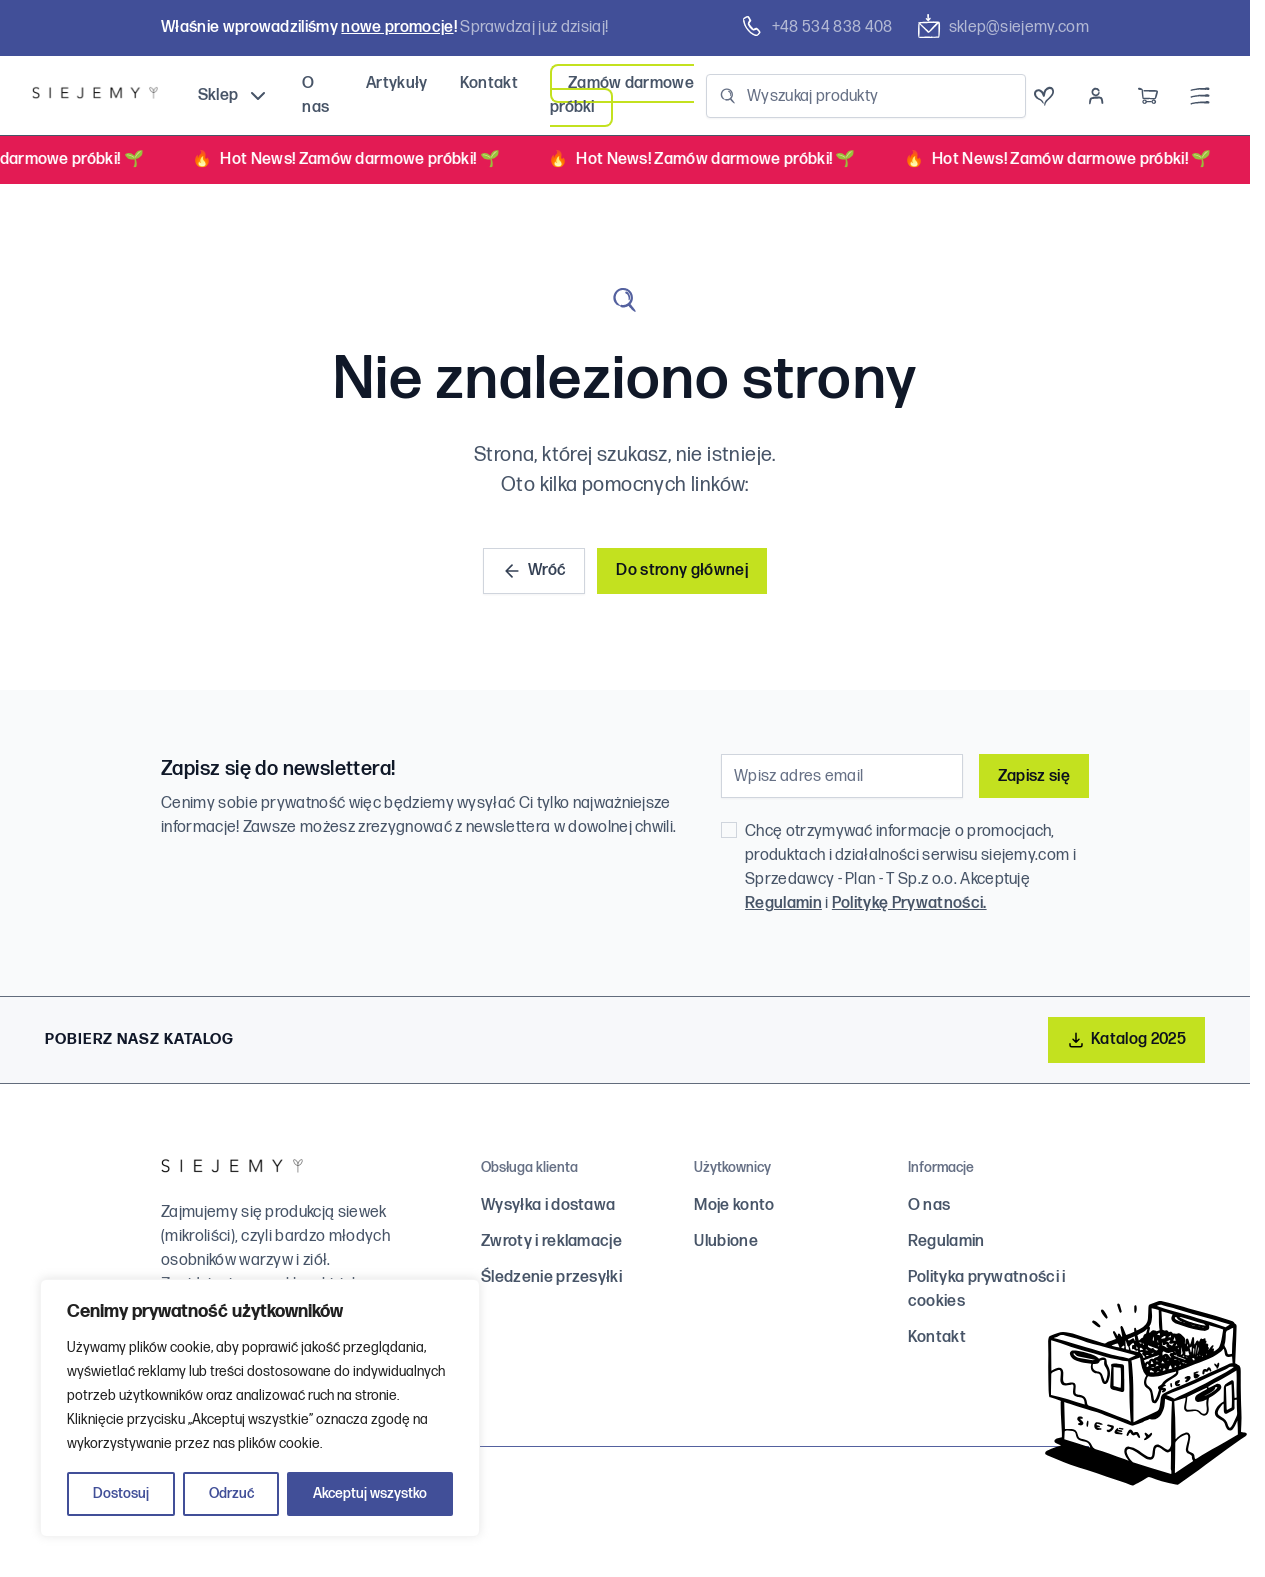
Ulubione (726, 1241)
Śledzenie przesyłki (551, 1277)
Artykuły (397, 83)
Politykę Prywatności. (909, 903)
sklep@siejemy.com (1003, 27)
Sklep (234, 96)
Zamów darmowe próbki (622, 95)
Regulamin (783, 903)
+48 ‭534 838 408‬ (816, 27)
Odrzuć (231, 1493)
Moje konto (734, 1205)
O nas (929, 1205)
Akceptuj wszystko (370, 1493)
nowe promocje (397, 27)
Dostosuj (121, 1493)
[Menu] (1200, 96)
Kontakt (489, 83)
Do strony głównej (681, 570)
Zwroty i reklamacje (551, 1241)
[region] (260, 1408)
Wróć (534, 571)
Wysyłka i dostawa (548, 1205)
